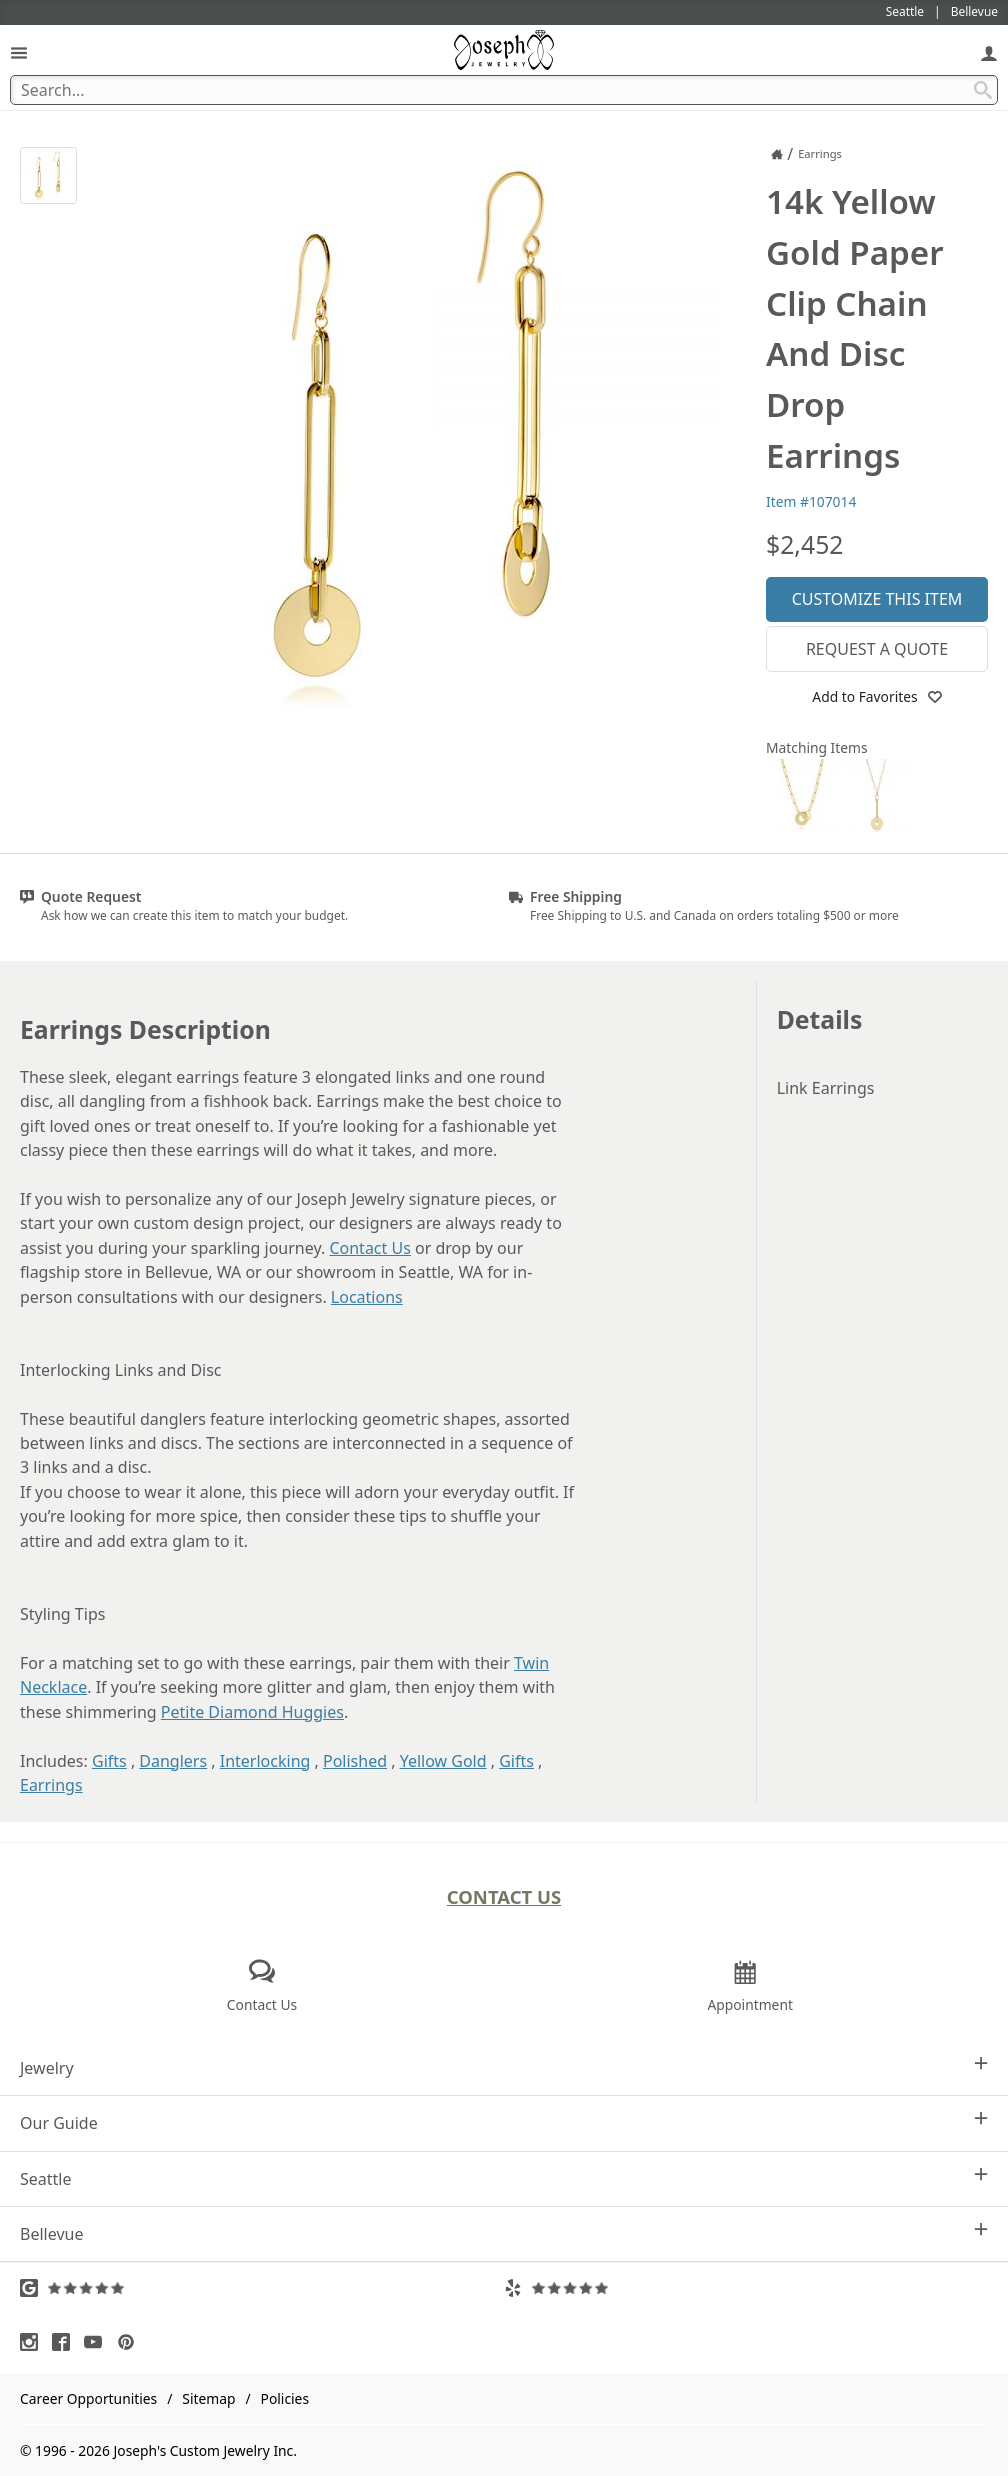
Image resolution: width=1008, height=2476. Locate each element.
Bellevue (504, 2233)
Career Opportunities (88, 2398)
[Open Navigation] (19, 52)
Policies (285, 2398)
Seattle (504, 2178)
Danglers (173, 1761)
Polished (355, 1761)
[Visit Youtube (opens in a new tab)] (98, 2342)
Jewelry (504, 2067)
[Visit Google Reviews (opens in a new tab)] (262, 2288)
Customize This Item (877, 599)
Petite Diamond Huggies (252, 1712)
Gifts (109, 1761)
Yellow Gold (443, 1761)
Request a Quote (877, 649)
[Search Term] (504, 90)
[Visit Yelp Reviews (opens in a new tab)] (746, 2288)
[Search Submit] (983, 90)
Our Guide (504, 2122)
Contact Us (369, 1248)
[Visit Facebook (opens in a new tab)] (66, 2342)
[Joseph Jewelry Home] (777, 154)
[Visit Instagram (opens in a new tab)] (34, 2342)
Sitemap (208, 2398)
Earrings (51, 1785)
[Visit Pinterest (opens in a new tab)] (131, 2342)
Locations (367, 1297)
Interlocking (265, 1761)
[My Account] (989, 52)
